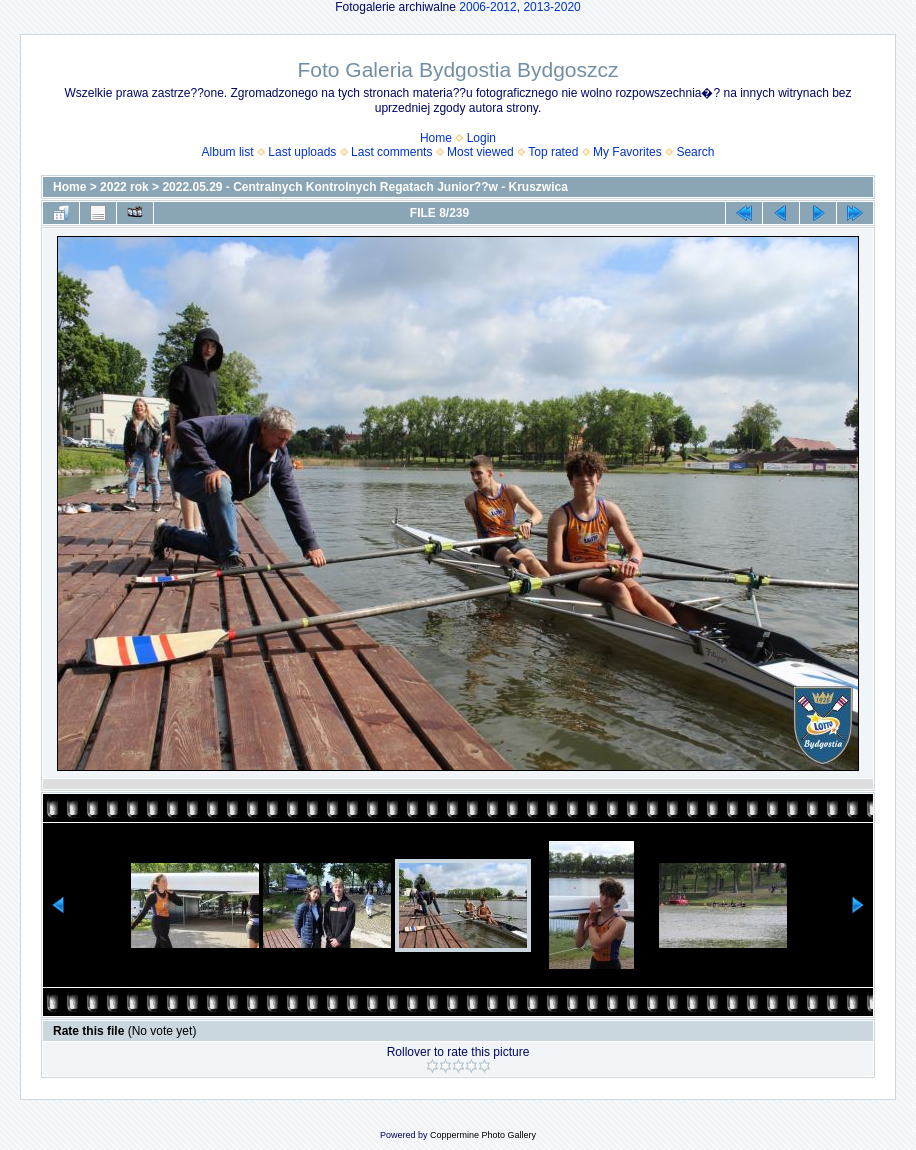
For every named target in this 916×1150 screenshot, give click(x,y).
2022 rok (124, 187)
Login (481, 138)
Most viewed (480, 152)
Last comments (391, 152)
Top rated (553, 152)
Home (436, 138)
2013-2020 (551, 7)
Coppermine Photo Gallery (483, 1135)
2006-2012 (487, 7)
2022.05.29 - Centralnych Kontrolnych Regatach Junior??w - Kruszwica (364, 187)
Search (695, 152)
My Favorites (627, 152)
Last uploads (302, 152)
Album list (228, 152)
